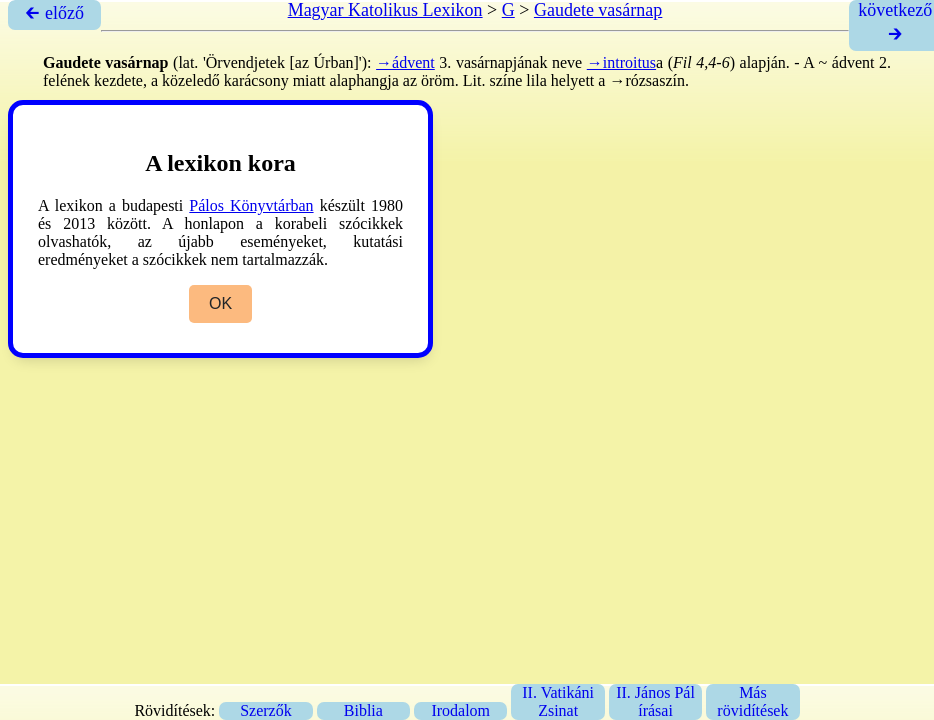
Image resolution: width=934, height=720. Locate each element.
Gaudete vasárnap (598, 10)
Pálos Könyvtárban (251, 205)
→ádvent (405, 62)
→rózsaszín (647, 80)
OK (220, 303)
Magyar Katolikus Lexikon (385, 10)
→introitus (621, 62)
